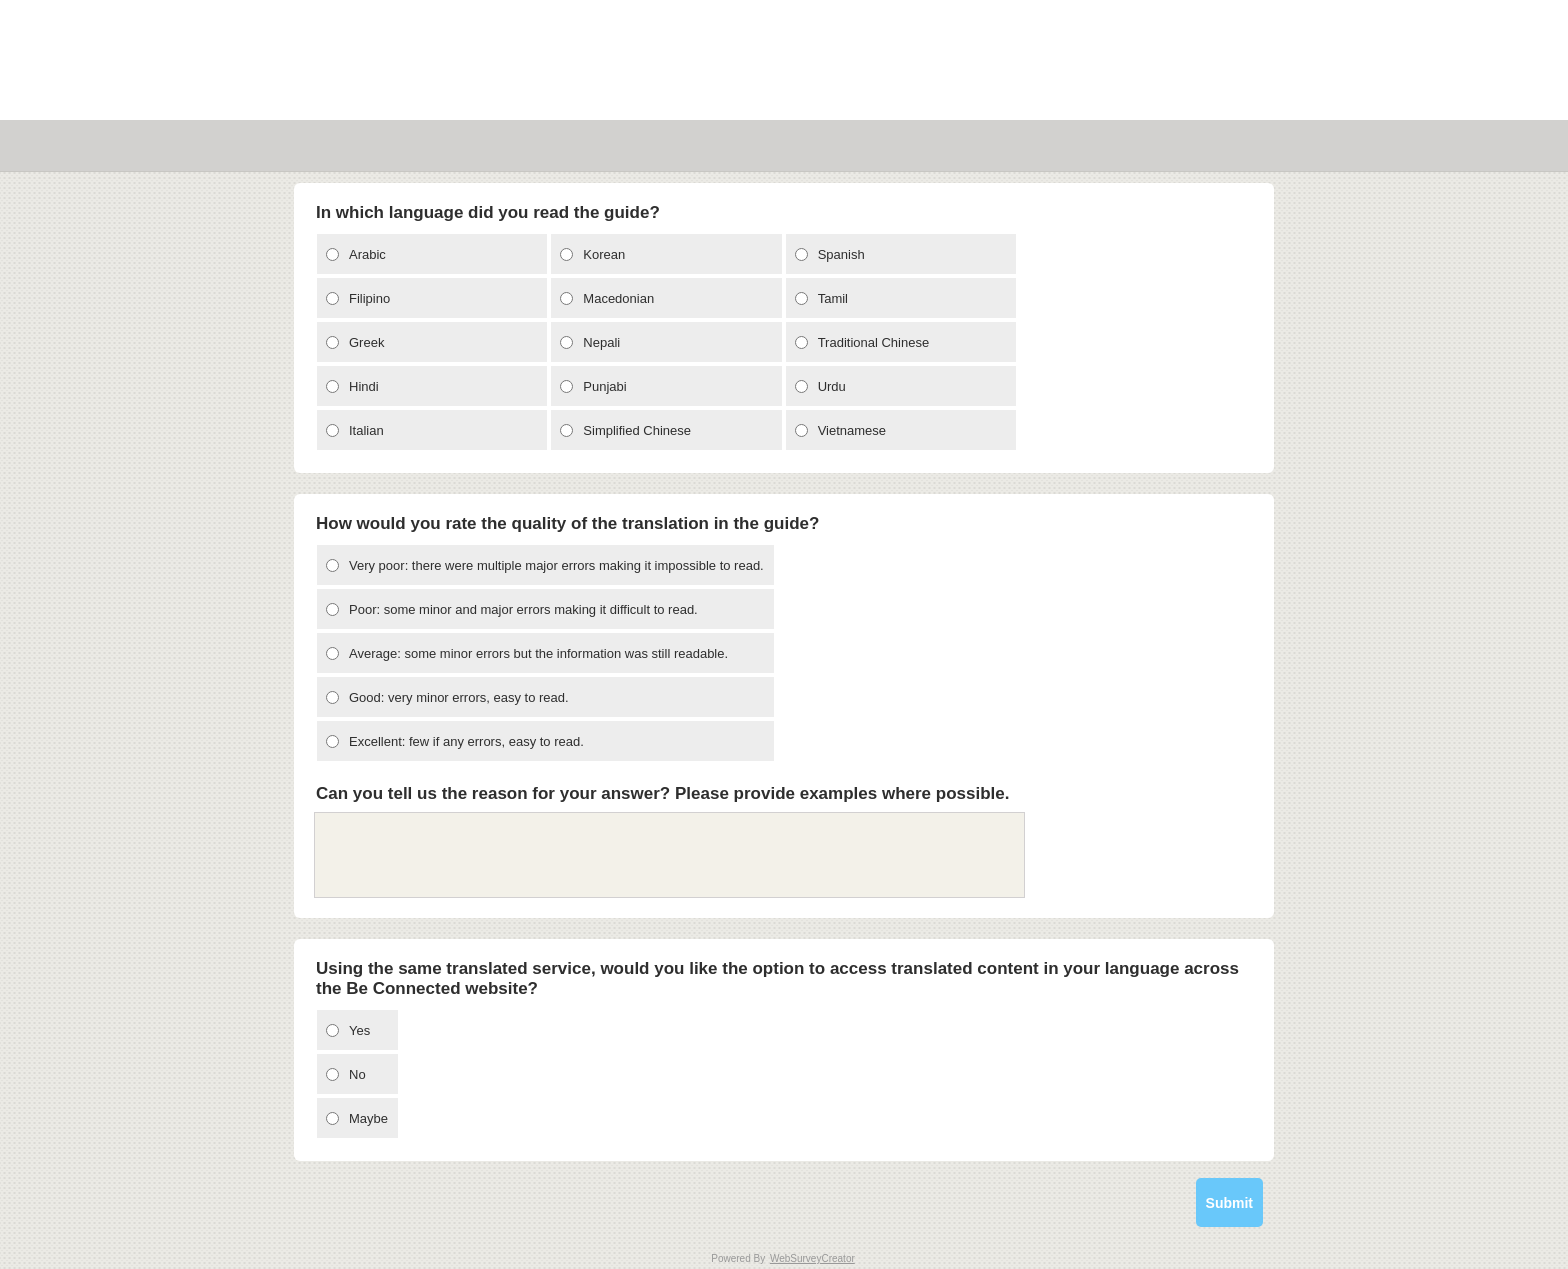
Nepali (601, 342)
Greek (366, 342)
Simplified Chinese (637, 430)
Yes (359, 1030)
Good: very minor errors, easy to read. (459, 697)
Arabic (367, 254)
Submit (1229, 1203)
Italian (366, 430)
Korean (604, 254)
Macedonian (618, 298)
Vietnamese (852, 430)
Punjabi (604, 386)
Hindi (364, 386)
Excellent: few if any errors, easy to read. (466, 741)
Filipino (369, 298)
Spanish (841, 254)
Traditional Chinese (874, 342)
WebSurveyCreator (812, 1258)
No (357, 1074)
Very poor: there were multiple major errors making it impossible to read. (556, 565)
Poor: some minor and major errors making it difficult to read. (523, 609)
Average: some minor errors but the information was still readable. (538, 653)
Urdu (832, 386)
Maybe (368, 1118)
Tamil (833, 298)
